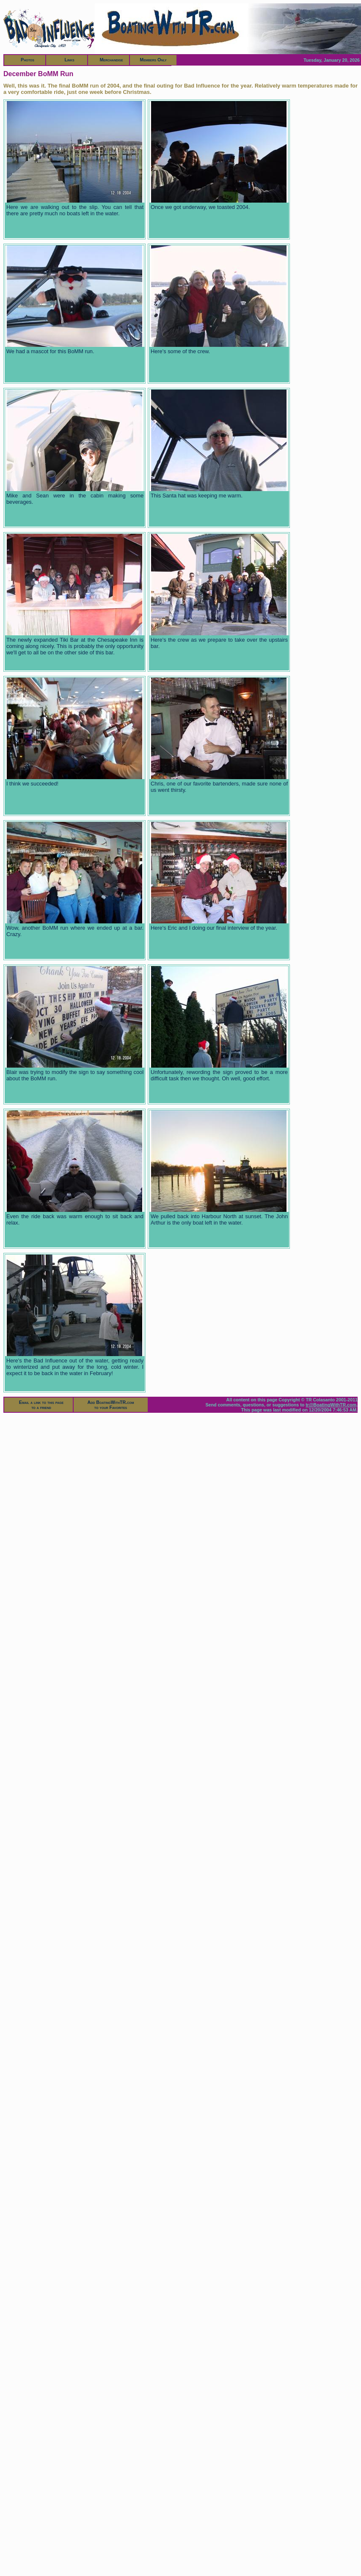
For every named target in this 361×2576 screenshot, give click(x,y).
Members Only (153, 59)
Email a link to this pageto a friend (41, 1405)
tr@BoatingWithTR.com (331, 1404)
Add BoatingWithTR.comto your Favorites (111, 1405)
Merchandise (111, 59)
